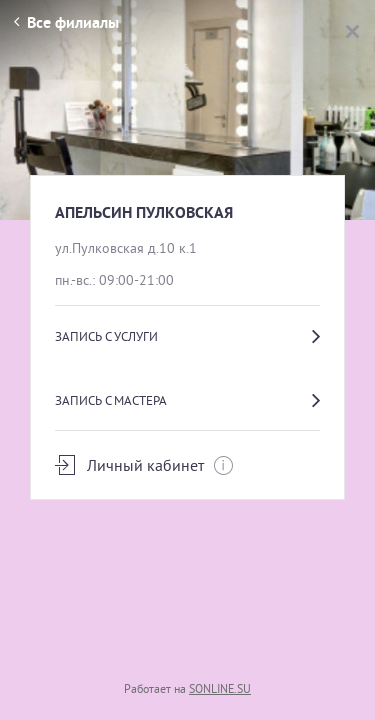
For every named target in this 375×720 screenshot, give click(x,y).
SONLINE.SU (220, 688)
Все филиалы (66, 22)
